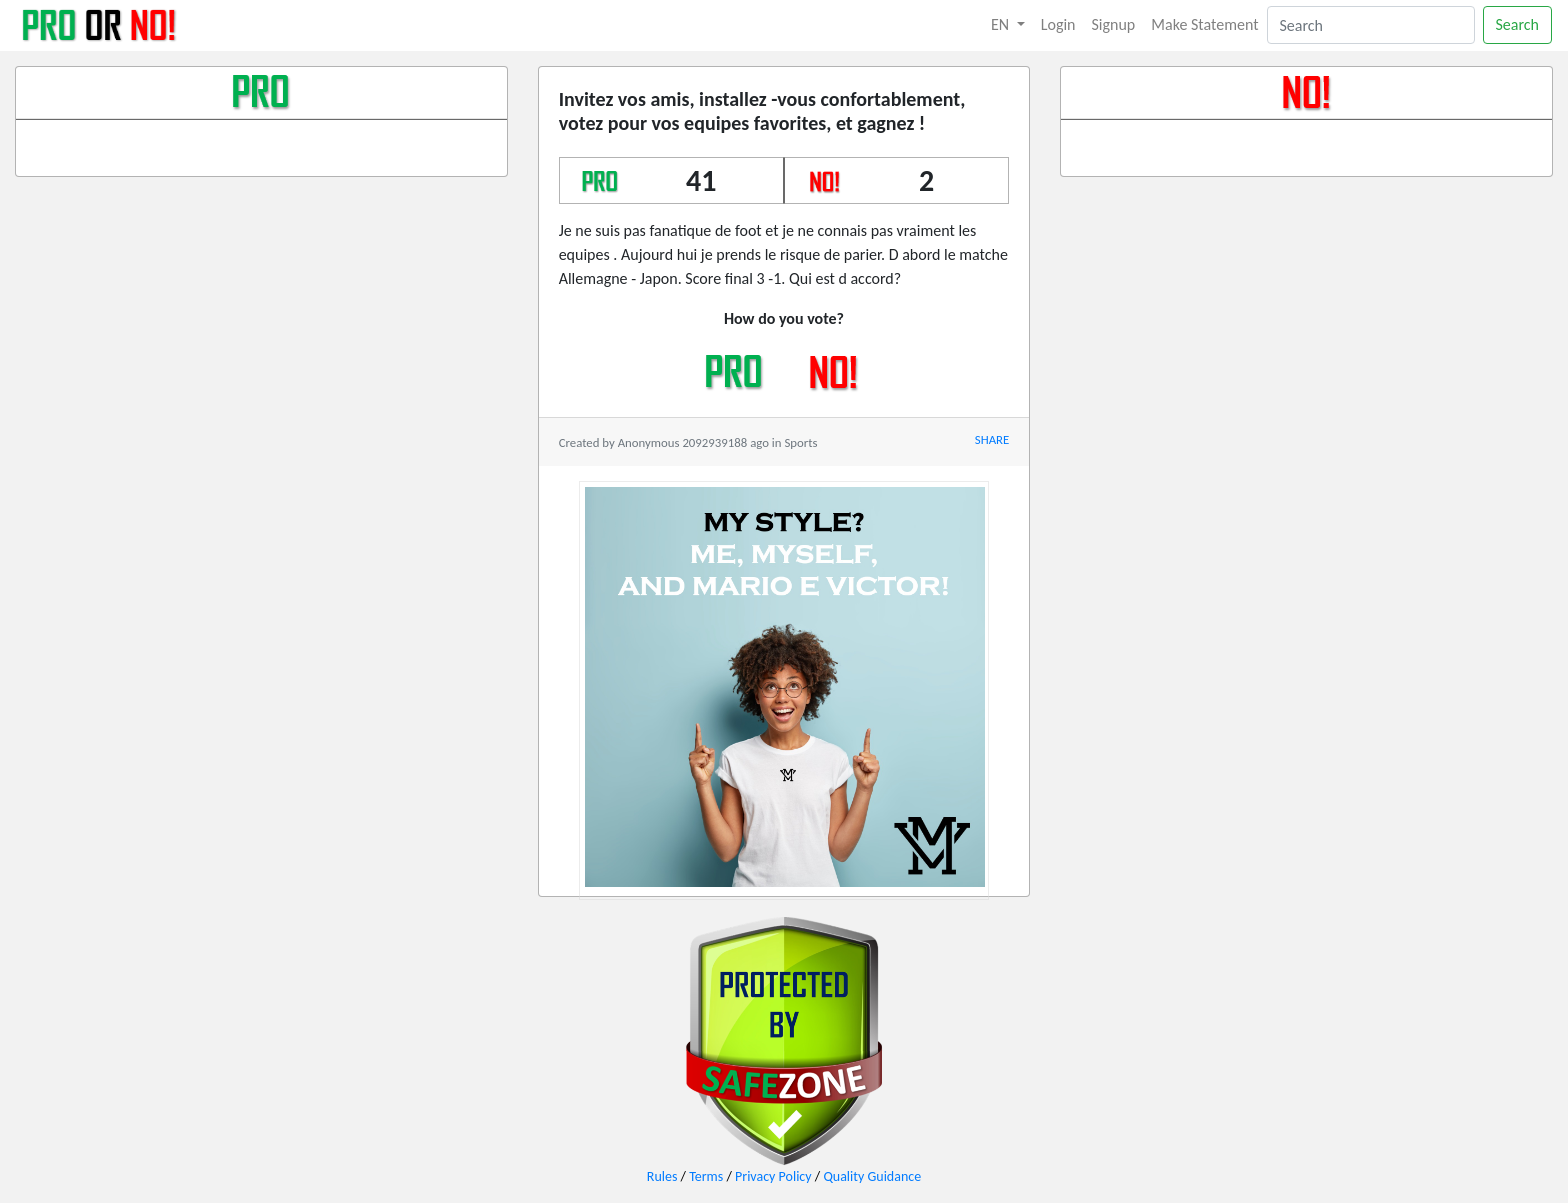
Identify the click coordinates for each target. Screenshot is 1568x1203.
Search (1518, 24)
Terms (706, 1176)
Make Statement (1204, 24)
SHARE (992, 439)
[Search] (1371, 25)
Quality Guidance (872, 1176)
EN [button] (1002, 24)
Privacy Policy (773, 1176)
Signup (1114, 24)
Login (1058, 24)
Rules (662, 1176)
